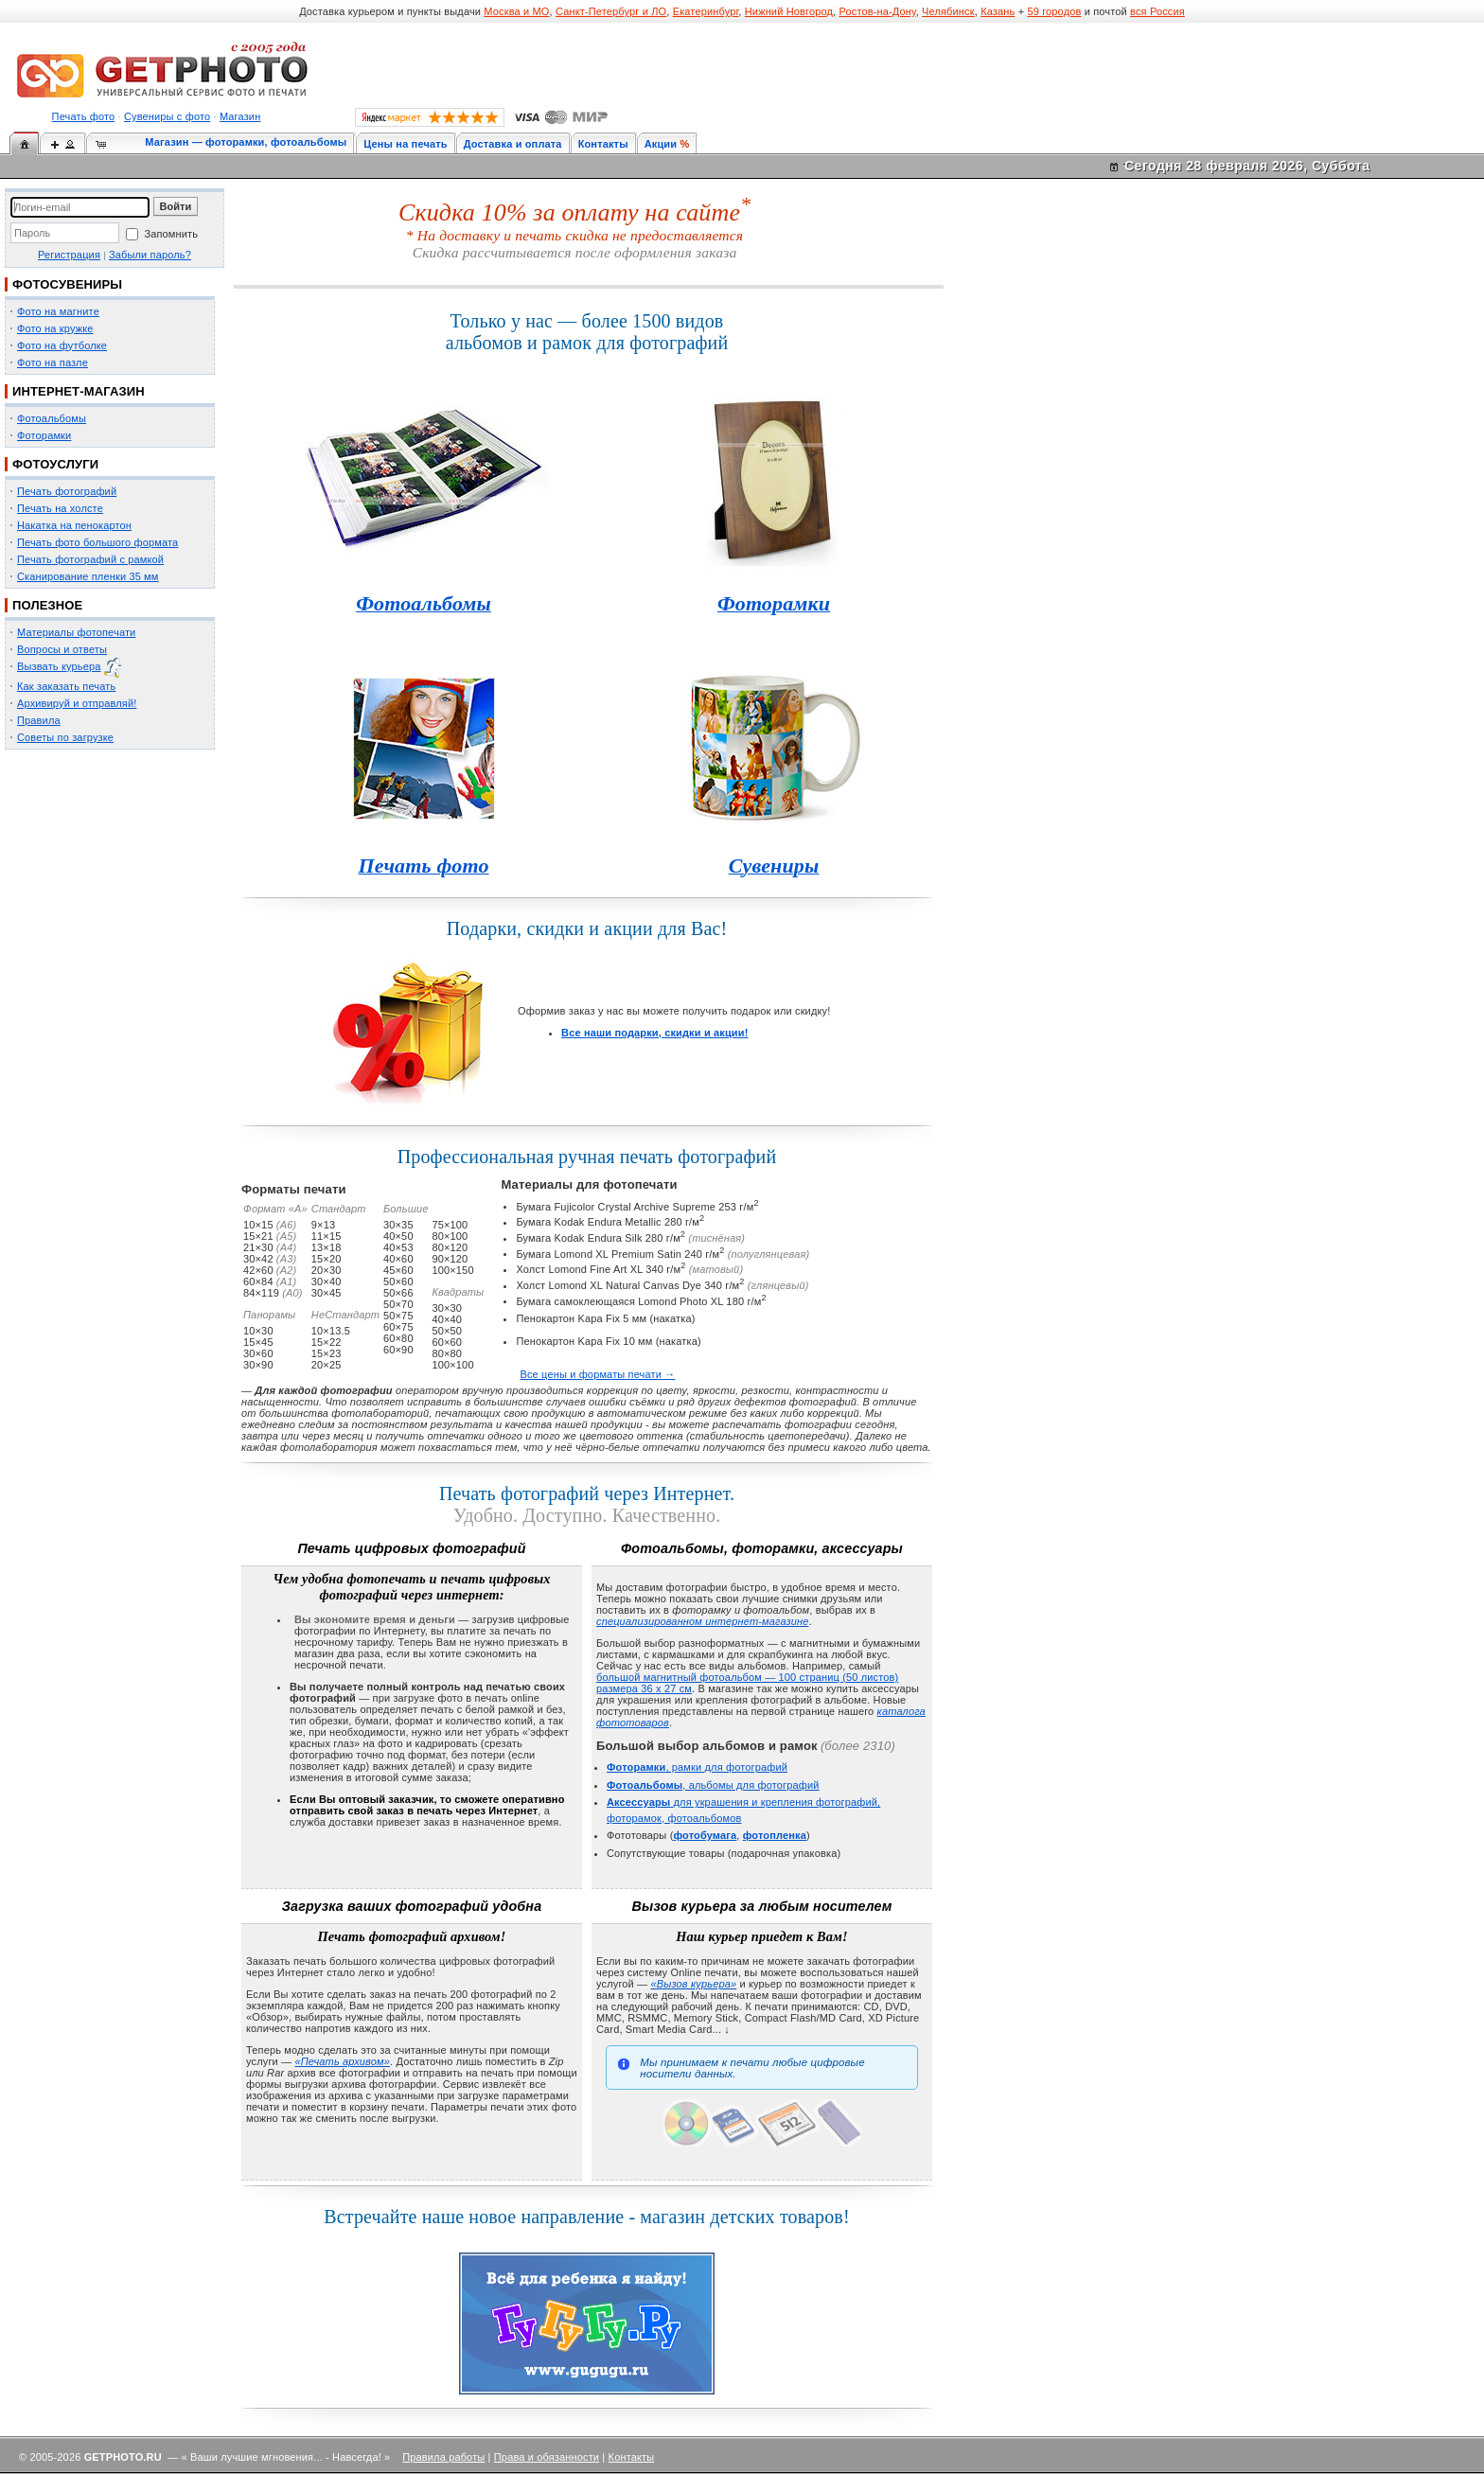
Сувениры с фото (167, 116)
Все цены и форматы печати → (597, 1374)
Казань (997, 11)
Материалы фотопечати (76, 632)
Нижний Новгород (789, 11)
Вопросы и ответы (62, 649)
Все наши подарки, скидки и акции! (654, 1032)
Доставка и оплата (513, 144)
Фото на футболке (62, 345)
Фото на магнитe (58, 311)
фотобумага (704, 1835)
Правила (39, 720)
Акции (661, 144)
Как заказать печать (66, 686)
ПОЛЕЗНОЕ (47, 605)
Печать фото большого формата (97, 542)
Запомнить (171, 233)
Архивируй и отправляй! (76, 703)
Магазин (240, 116)
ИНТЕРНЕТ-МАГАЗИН (78, 391)
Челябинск (948, 11)
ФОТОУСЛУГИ (55, 464)
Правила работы (443, 2457)
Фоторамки (44, 435)
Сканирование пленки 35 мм (88, 576)
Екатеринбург (706, 11)
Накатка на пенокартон (74, 525)
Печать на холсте (60, 508)
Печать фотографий (66, 491)
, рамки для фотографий (697, 1767)
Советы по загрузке (65, 737)
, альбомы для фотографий (713, 1785)
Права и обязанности (546, 2457)
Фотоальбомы (51, 418)
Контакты (603, 144)
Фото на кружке (55, 328)
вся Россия (1157, 11)
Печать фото (83, 116)
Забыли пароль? (150, 254)
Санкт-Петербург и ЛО (611, 11)
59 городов (1054, 11)
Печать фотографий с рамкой (90, 559)
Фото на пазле (52, 362)
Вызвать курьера (58, 666)
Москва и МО (516, 11)
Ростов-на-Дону (877, 11)
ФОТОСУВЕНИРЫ (67, 284)
